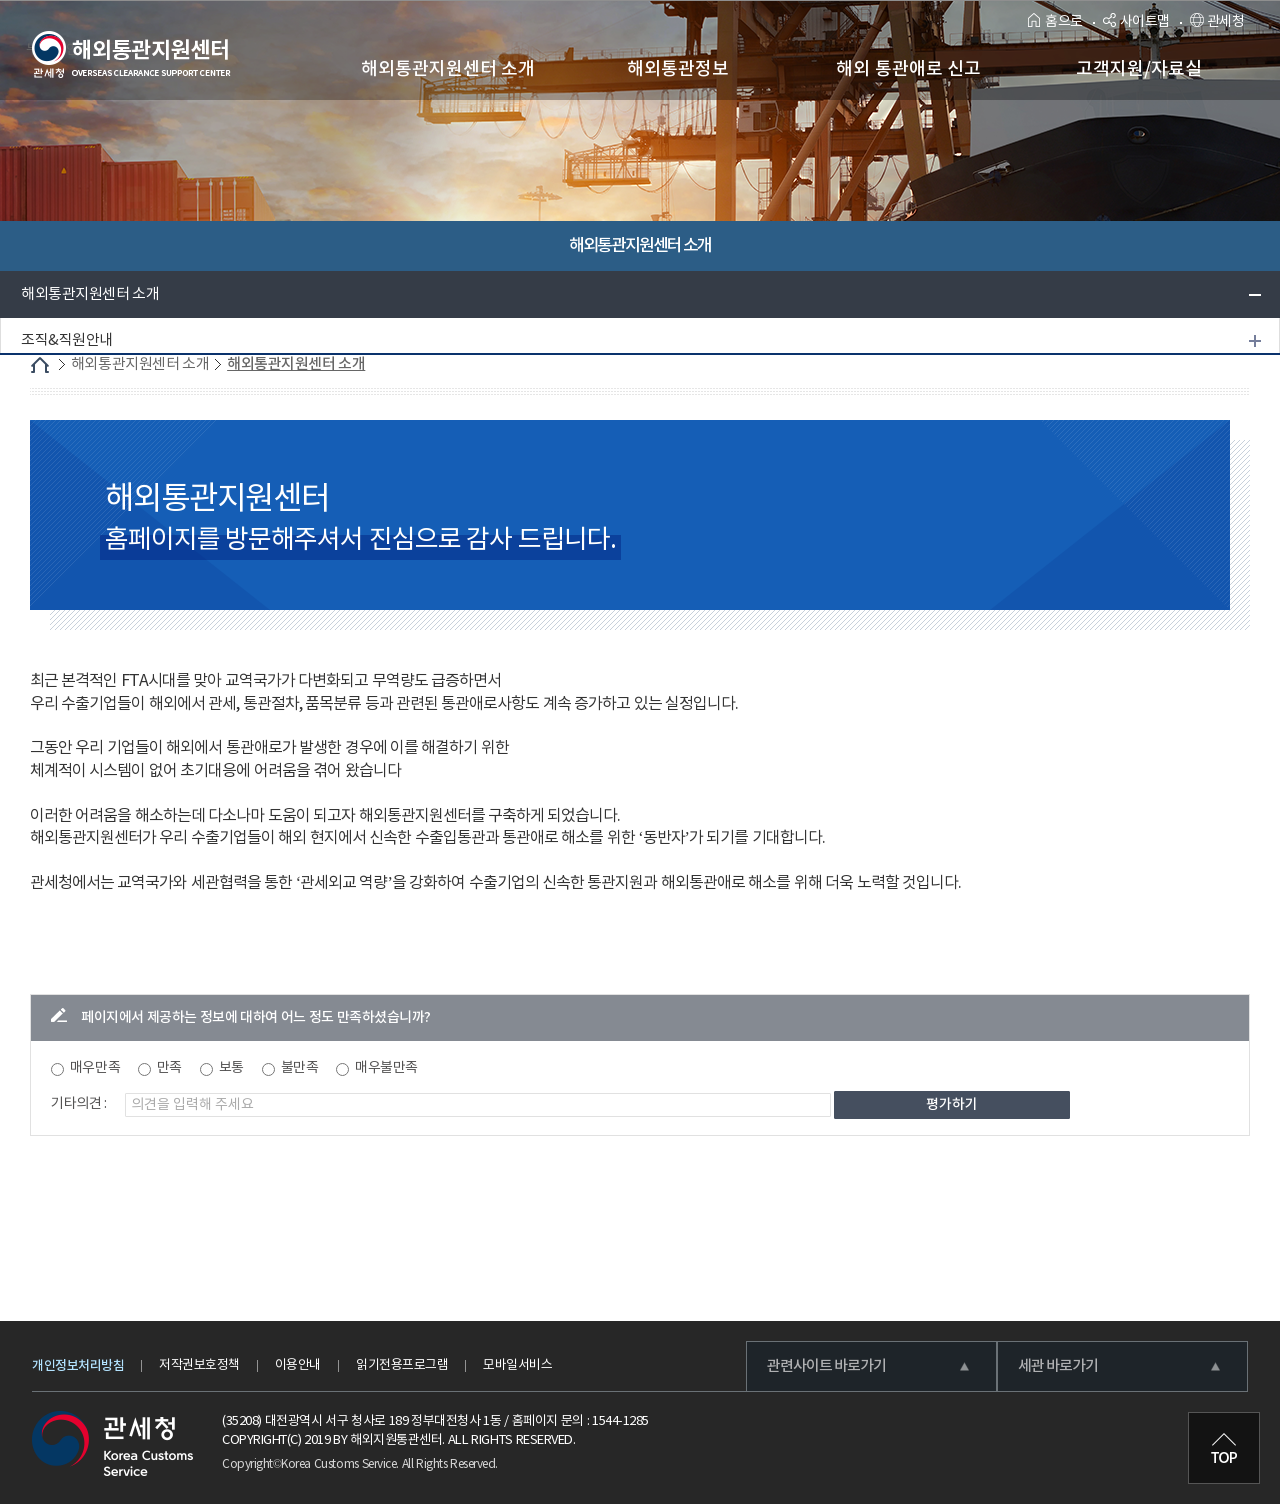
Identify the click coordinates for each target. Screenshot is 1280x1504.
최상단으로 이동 (1224, 1448)
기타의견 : (79, 1104)
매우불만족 (386, 1068)
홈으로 (1055, 22)
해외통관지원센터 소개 (90, 294)
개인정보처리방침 (78, 1366)
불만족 (300, 1068)
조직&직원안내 (67, 340)
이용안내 (298, 1365)
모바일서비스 (517, 1365)
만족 (169, 1068)
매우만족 (95, 1068)
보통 (231, 1068)
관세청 (1217, 22)
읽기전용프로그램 (402, 1365)
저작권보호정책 (199, 1365)
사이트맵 (1136, 22)
